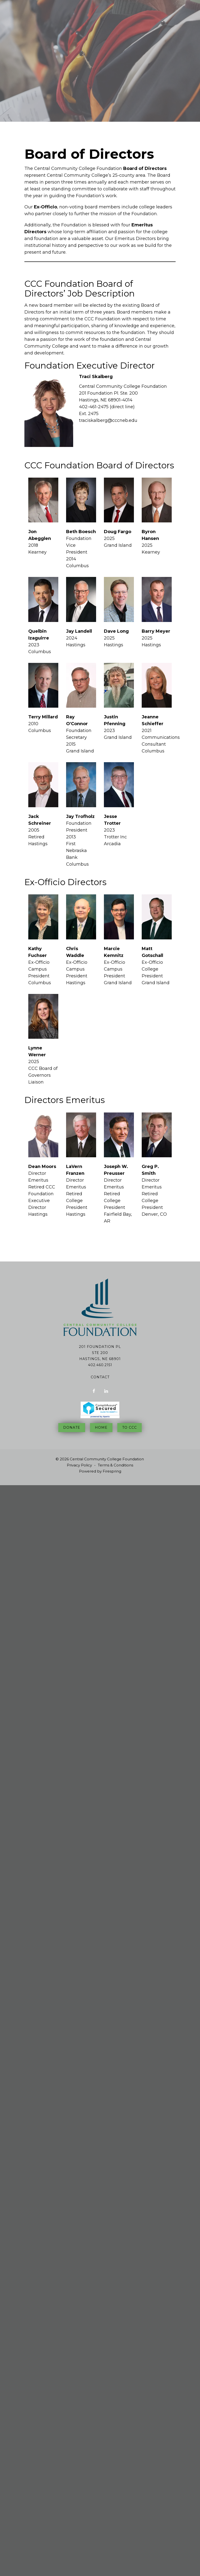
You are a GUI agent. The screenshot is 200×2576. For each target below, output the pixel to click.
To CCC (129, 1427)
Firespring (112, 1471)
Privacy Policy (79, 1465)
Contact (100, 1377)
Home (101, 1427)
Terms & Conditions (115, 1465)
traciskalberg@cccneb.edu (108, 420)
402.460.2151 (100, 1365)
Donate (71, 1427)
